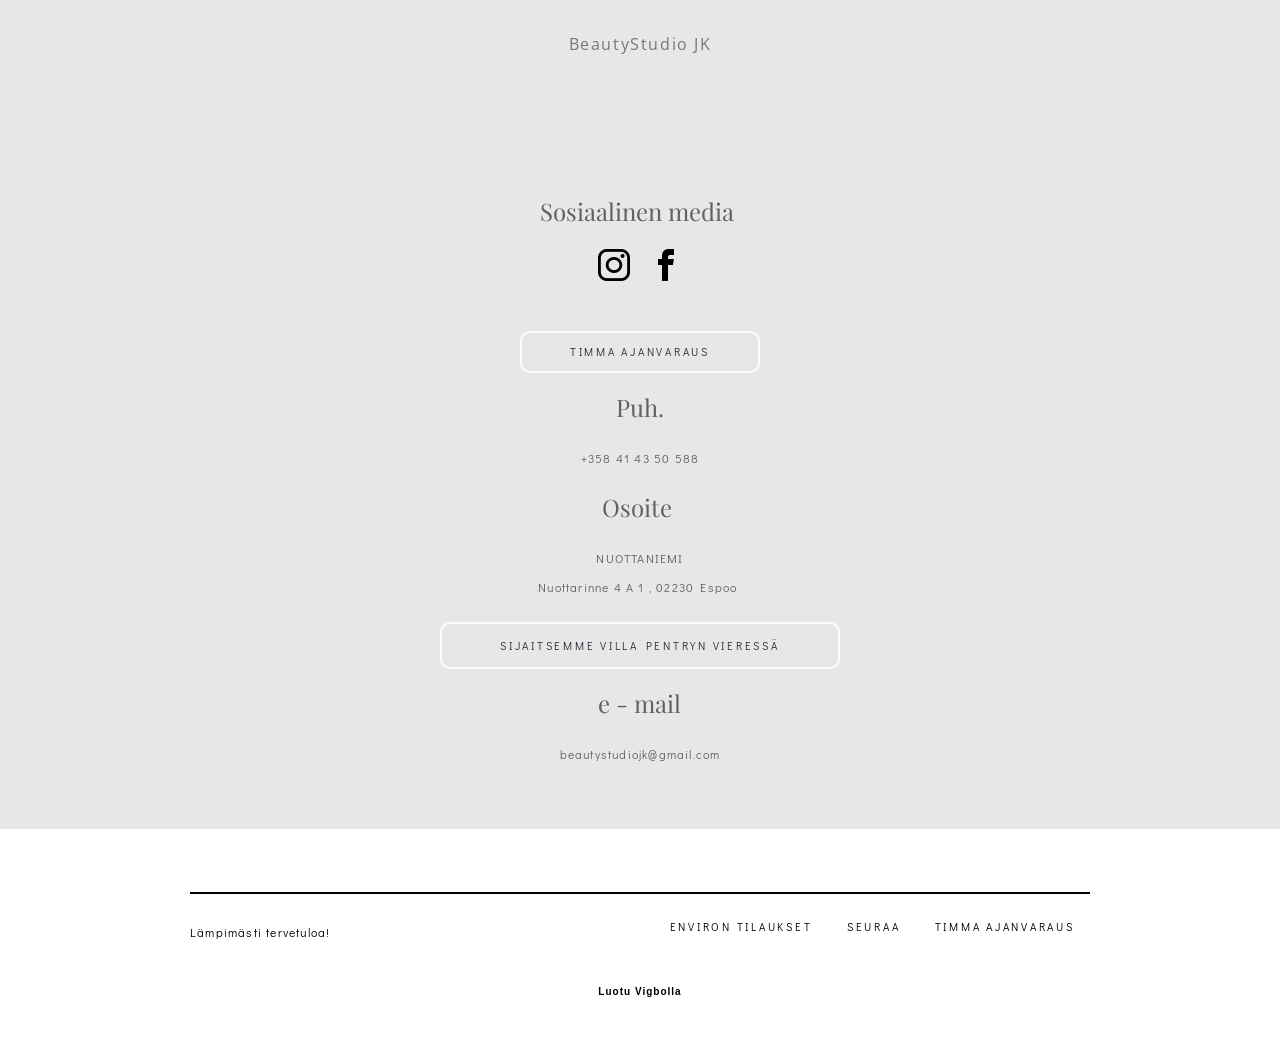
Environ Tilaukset (741, 926)
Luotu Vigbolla (639, 992)
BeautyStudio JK (640, 44)
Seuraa (874, 926)
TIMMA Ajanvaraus (1005, 926)
